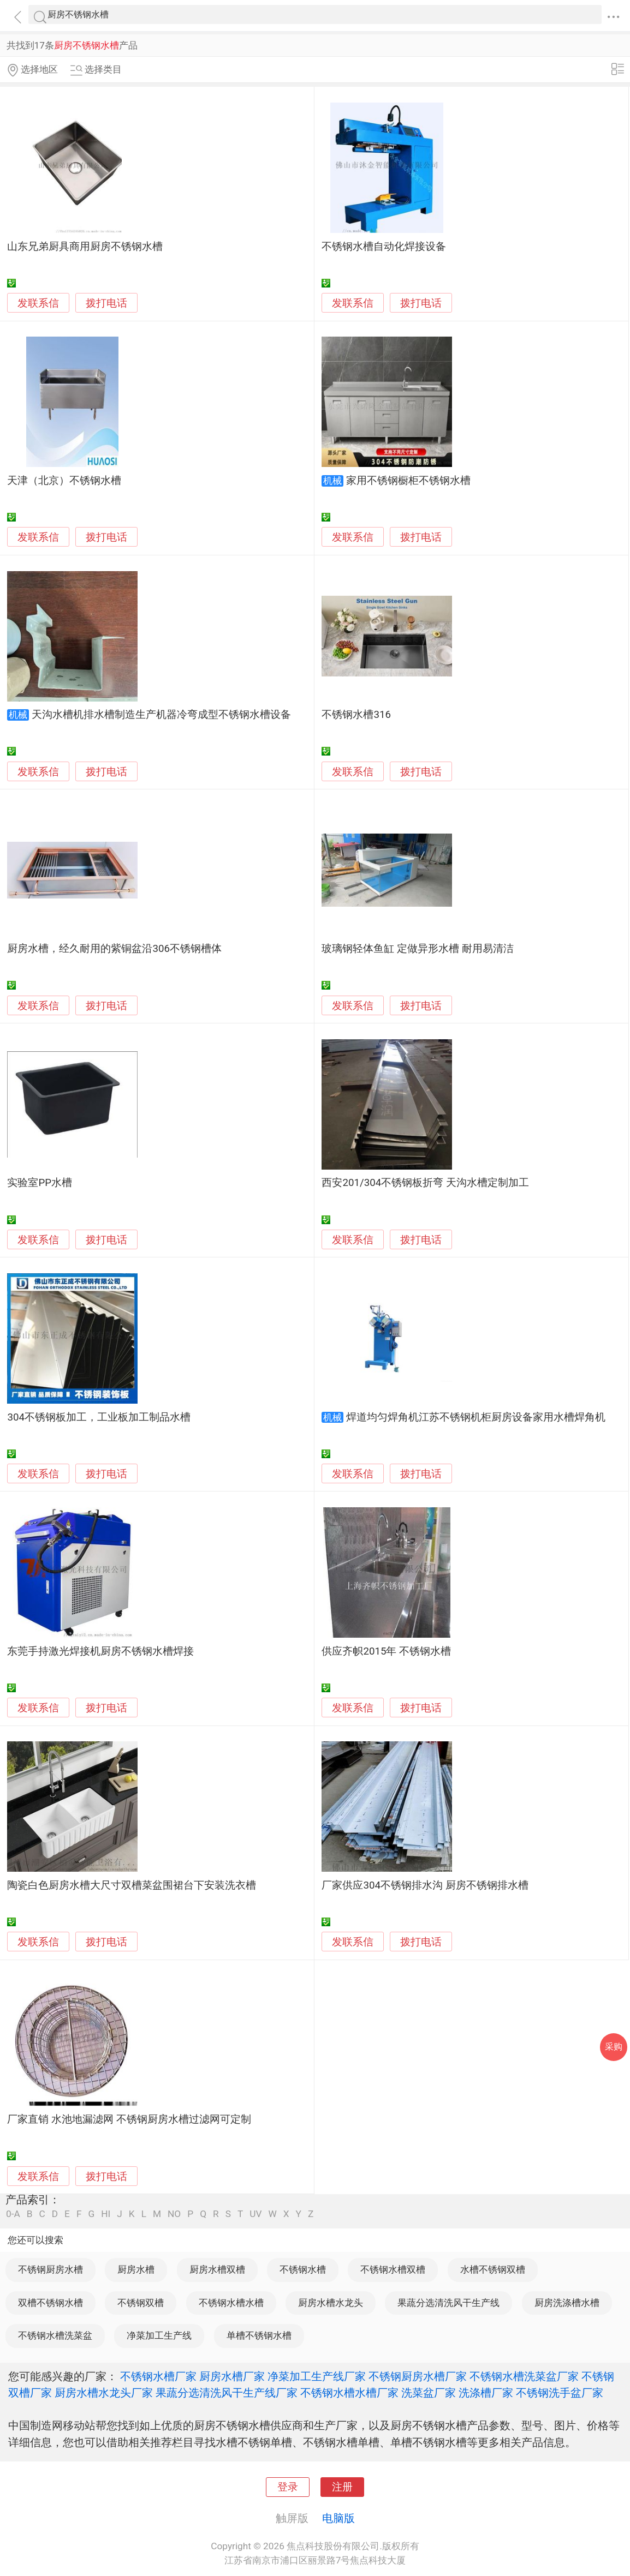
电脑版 (338, 2518)
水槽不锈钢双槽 (492, 2269)
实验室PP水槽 (39, 1183)
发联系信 (38, 303)
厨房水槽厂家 (232, 2376)
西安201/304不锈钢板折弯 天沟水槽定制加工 (425, 1183)
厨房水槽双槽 (217, 2269)
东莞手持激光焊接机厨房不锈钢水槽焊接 (100, 1651)
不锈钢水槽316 (356, 715)
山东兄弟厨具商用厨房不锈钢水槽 (85, 247)
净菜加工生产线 (159, 2335)
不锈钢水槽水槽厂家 (349, 2392)
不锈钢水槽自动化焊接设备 (384, 247)
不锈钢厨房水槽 (50, 2269)
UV (255, 2214)
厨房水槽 (135, 2269)
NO (174, 2214)
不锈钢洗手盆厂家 (559, 2392)
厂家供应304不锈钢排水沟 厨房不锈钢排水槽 (425, 1885)
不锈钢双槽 (140, 2302)
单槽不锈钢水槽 (259, 2335)
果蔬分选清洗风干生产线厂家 (227, 2392)
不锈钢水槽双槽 (392, 2269)
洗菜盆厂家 (428, 2392)
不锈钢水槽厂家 (158, 2376)
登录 (287, 2487)
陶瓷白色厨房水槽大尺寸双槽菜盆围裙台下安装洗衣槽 (131, 1885)
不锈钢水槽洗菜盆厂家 (524, 2376)
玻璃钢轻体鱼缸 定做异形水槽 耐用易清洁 (417, 949)
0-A (13, 2214)
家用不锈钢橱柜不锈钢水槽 (408, 481)
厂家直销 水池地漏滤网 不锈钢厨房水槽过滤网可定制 (129, 2119)
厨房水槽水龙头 (330, 2302)
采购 (613, 2046)
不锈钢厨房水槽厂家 (418, 2376)
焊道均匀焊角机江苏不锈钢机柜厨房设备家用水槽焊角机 (475, 1417)
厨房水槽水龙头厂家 (104, 2392)
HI (105, 2214)
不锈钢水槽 (303, 2269)
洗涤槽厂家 (486, 2392)
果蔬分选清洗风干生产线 (448, 2302)
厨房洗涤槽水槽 (566, 2302)
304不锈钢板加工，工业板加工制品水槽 (99, 1417)
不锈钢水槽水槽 (231, 2302)
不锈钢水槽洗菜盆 (55, 2335)
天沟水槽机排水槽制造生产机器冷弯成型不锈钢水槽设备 (161, 715)
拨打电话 (106, 303)
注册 (342, 2487)
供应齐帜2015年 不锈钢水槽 (386, 1651)
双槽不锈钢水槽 (50, 2302)
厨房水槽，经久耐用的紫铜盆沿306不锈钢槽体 (114, 949)
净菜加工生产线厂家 (317, 2376)
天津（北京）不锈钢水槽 (64, 481)
